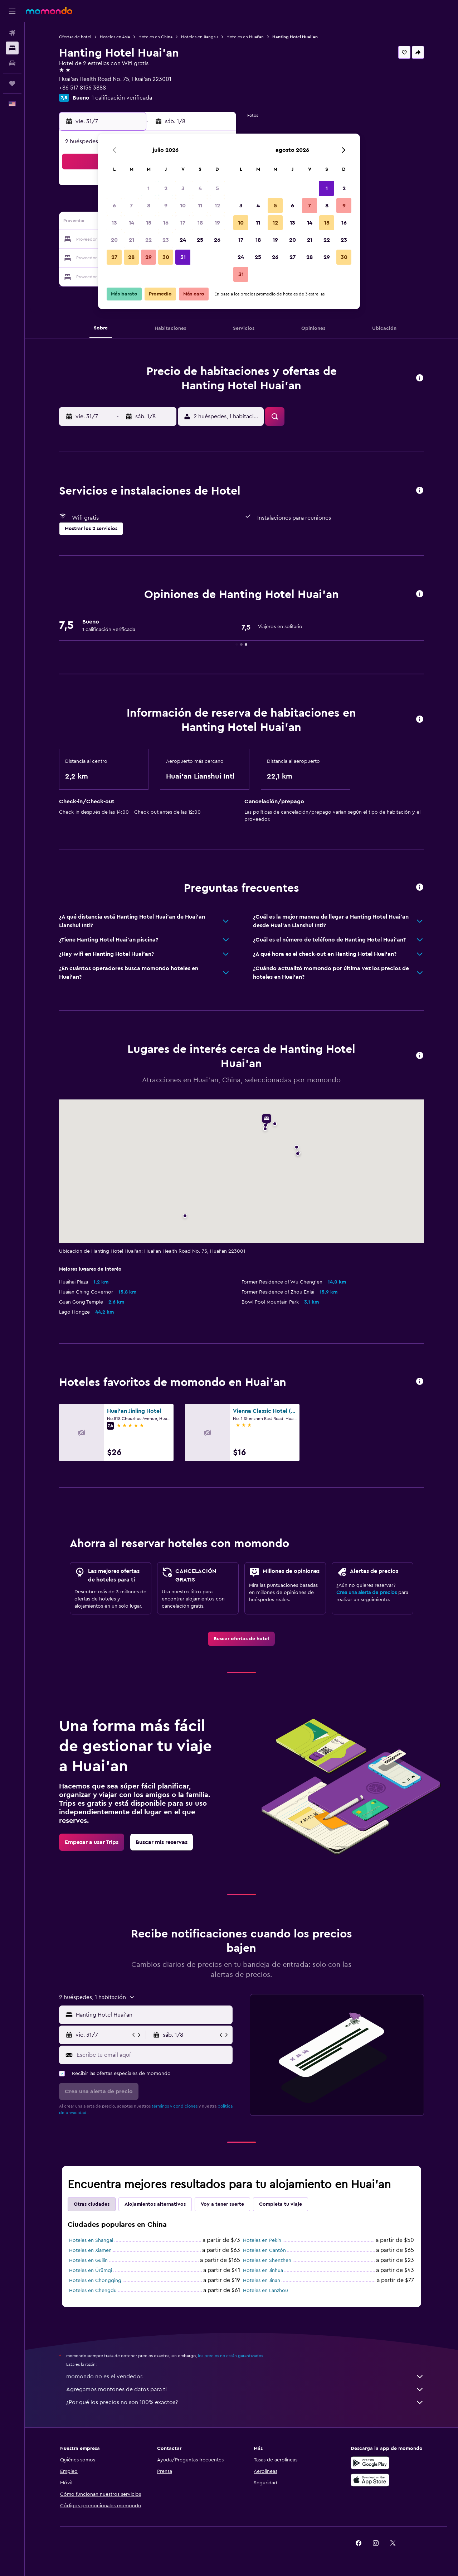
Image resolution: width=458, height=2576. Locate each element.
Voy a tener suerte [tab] (222, 2204)
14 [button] (131, 223)
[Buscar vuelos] (12, 33)
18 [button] (200, 223)
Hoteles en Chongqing (95, 2280)
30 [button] (165, 257)
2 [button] (165, 188)
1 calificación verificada (122, 98)
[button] (12, 11)
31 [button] (183, 257)
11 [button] (200, 205)
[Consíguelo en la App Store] (370, 2480)
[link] (241, 1639)
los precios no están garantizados (230, 2356)
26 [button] (217, 240)
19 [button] (217, 223)
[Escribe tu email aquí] (153, 2055)
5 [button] (217, 188)
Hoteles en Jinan (261, 2280)
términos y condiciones (175, 2106)
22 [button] (148, 240)
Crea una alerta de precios (366, 1592)
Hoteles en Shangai (91, 2240)
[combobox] (153, 2015)
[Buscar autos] (12, 63)
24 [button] (183, 240)
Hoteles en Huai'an (245, 37)
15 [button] (148, 223)
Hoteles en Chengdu (93, 2290)
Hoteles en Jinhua (263, 2270)
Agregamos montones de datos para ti (245, 2389)
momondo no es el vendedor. (245, 2376)
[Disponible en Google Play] (370, 2462)
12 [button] (217, 205)
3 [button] (183, 188)
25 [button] (200, 240)
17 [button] (182, 223)
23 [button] (165, 240)
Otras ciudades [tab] (91, 2204)
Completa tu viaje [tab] (280, 2204)
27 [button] (114, 257)
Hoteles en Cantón (264, 2250)
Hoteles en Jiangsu (199, 37)
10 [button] (183, 205)
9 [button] (165, 205)
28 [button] (131, 257)
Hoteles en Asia (115, 37)
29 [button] (148, 257)
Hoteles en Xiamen (90, 2250)
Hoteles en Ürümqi (90, 2270)
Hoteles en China (155, 37)
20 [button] (114, 240)
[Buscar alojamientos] (12, 48)
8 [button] (148, 205)
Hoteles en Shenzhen (267, 2260)
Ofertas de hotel (75, 37)
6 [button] (114, 205)
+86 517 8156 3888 (82, 88)
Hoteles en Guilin (88, 2260)
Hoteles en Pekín (262, 2240)
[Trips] (12, 83)
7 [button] (131, 205)
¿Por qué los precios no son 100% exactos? (245, 2402)
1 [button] (148, 188)
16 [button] (166, 223)
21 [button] (131, 240)
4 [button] (200, 188)
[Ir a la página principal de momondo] (49, 10)
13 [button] (114, 223)
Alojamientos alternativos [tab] (155, 2204)
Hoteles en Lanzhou (265, 2290)
